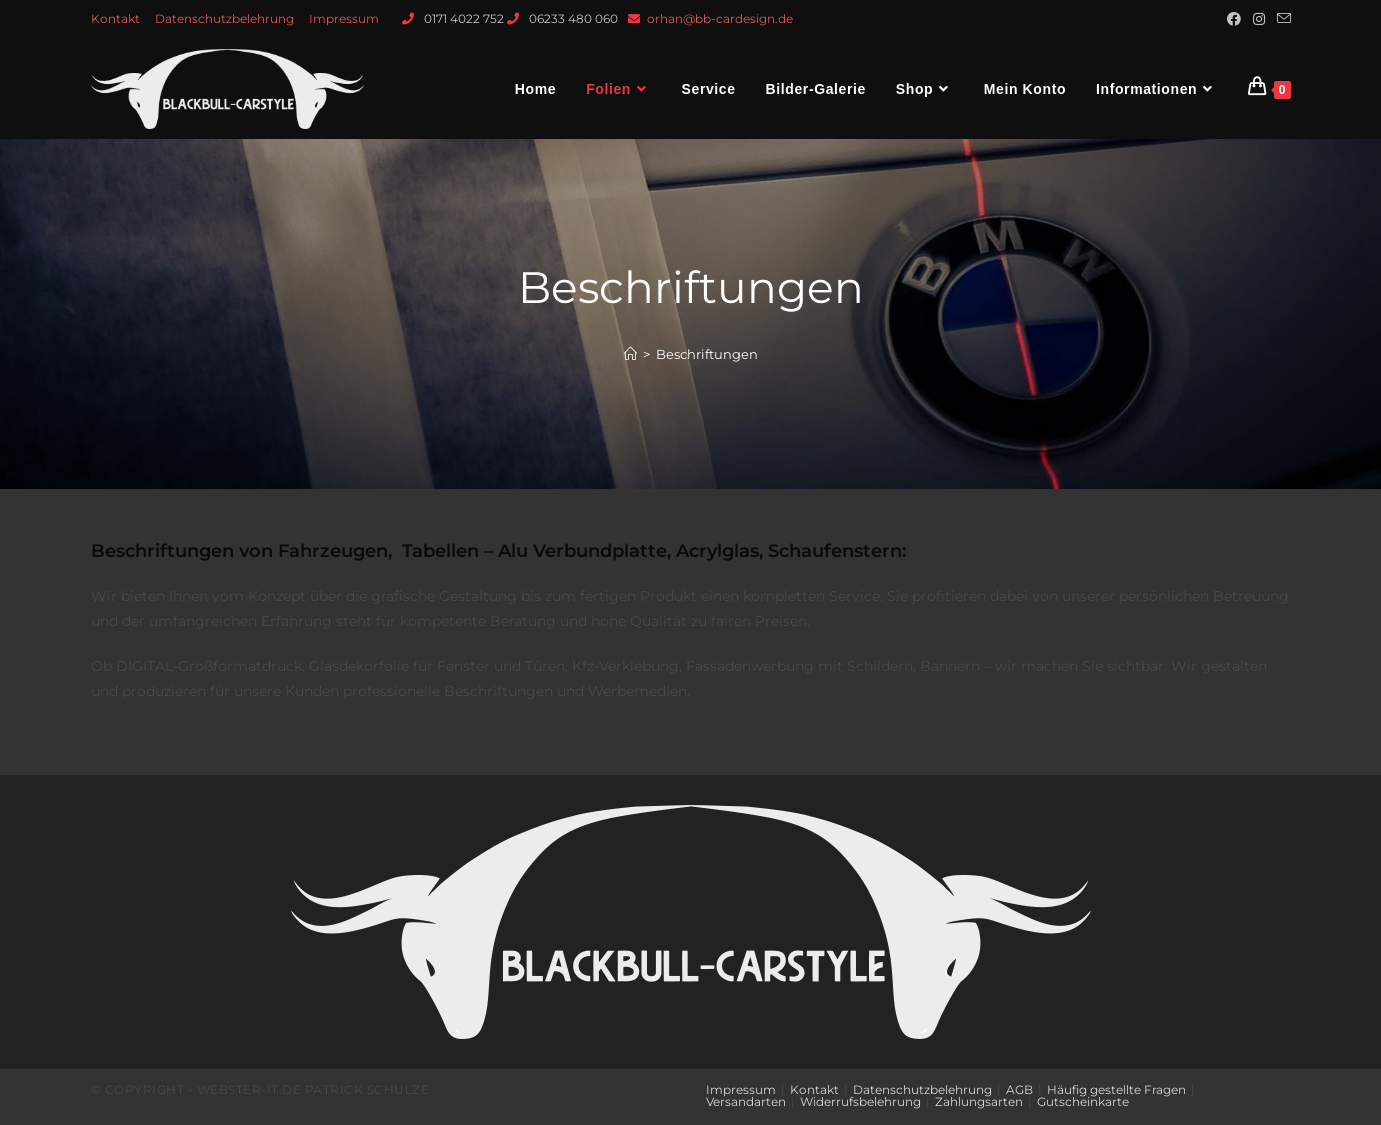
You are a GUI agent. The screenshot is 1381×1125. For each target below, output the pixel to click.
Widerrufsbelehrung (860, 1101)
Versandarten (746, 1101)
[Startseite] (630, 354)
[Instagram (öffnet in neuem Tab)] (1259, 19)
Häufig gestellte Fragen (1116, 1089)
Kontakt (115, 18)
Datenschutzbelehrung (224, 18)
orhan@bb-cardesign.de (720, 18)
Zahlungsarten (979, 1101)
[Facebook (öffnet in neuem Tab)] (1234, 19)
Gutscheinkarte (1083, 1101)
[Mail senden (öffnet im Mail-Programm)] (1281, 19)
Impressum (344, 18)
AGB (1019, 1089)
